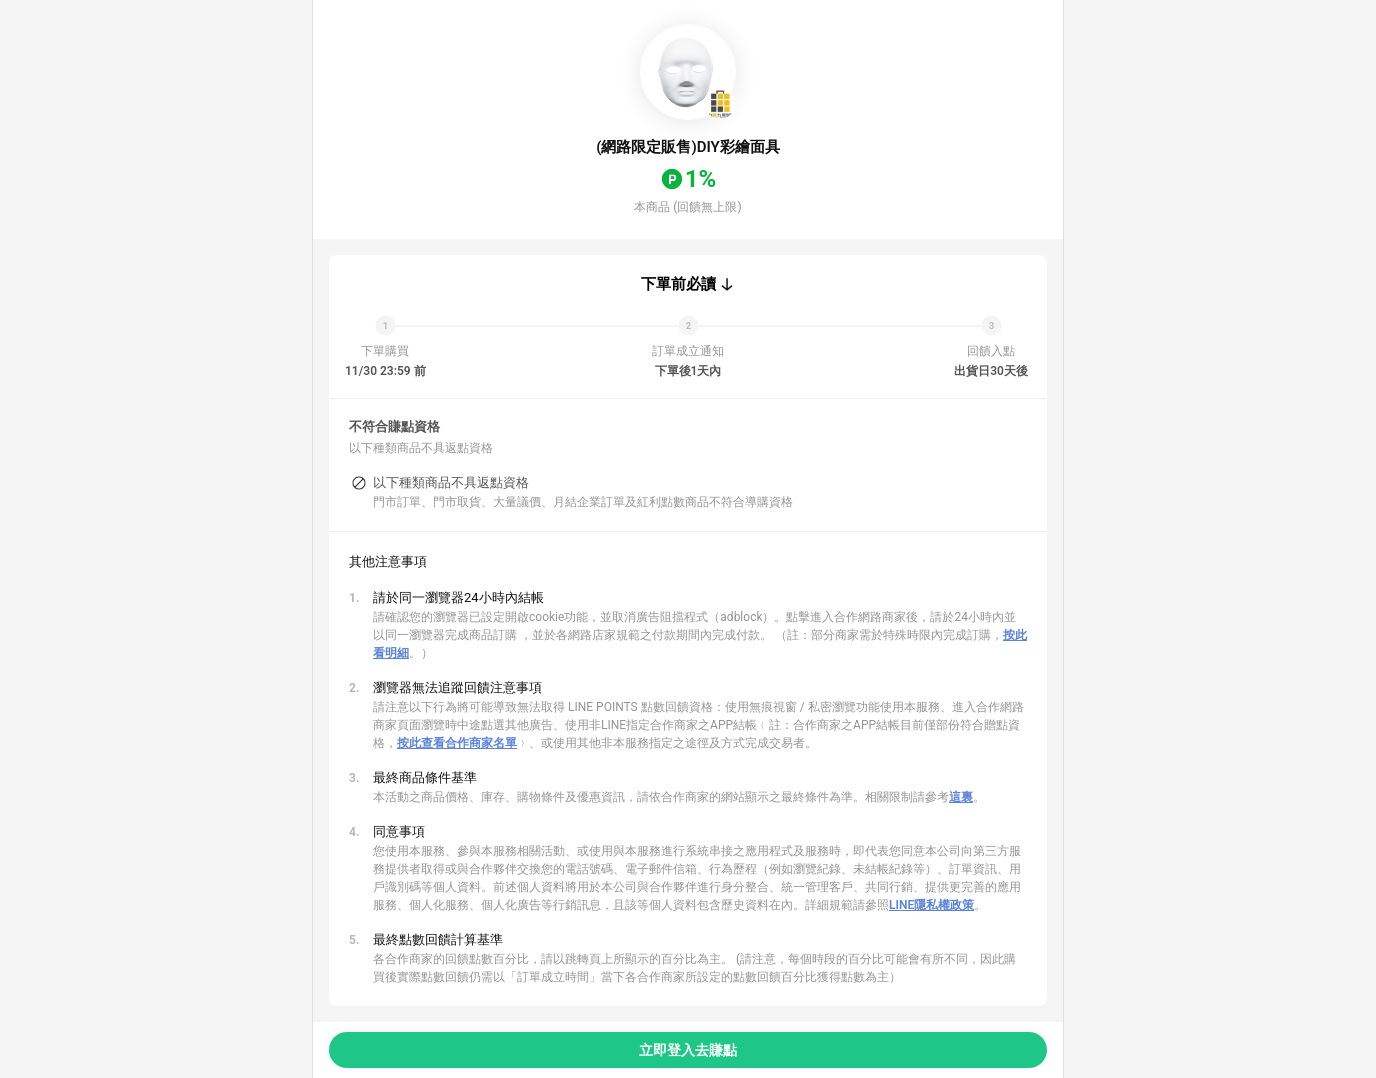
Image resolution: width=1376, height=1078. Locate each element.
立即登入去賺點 (688, 1050)
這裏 (961, 797)
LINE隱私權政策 (931, 905)
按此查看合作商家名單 (457, 743)
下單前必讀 (678, 284)
